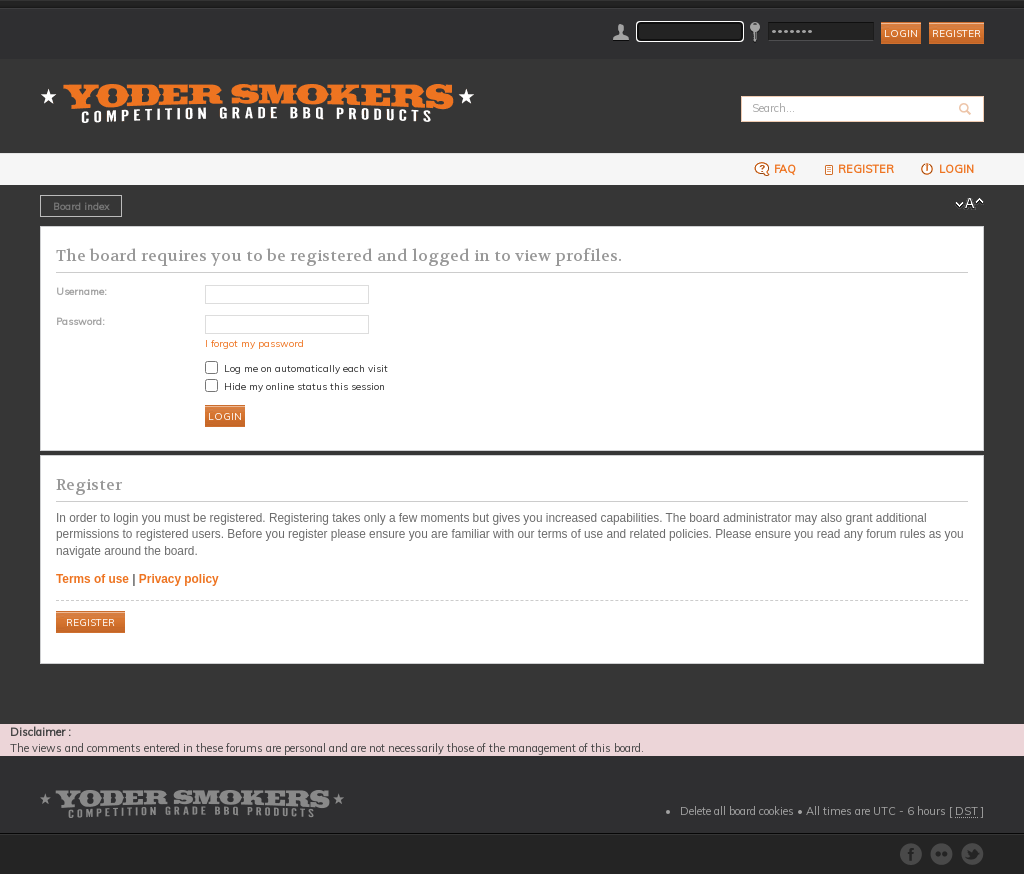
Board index (81, 206)
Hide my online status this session (295, 386)
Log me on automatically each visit (296, 368)
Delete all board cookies (737, 811)
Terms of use (92, 579)
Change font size (969, 204)
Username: (81, 291)
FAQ (775, 168)
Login (946, 168)
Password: (80, 321)
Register (956, 33)
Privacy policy (179, 579)
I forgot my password (254, 343)
